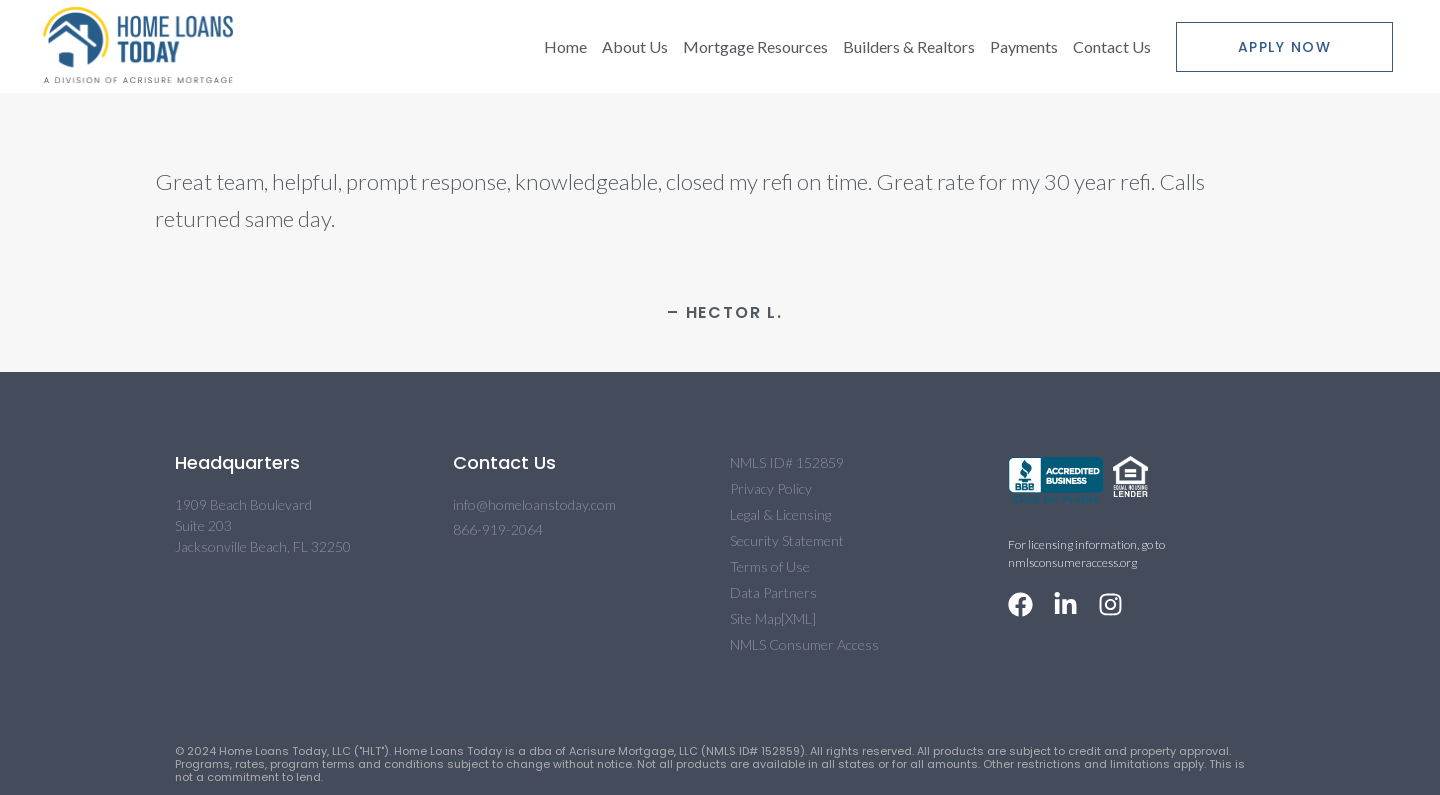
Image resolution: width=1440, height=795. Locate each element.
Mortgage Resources (755, 46)
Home (565, 46)
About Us (635, 46)
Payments (1024, 46)
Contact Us (1112, 46)
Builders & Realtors (909, 46)
